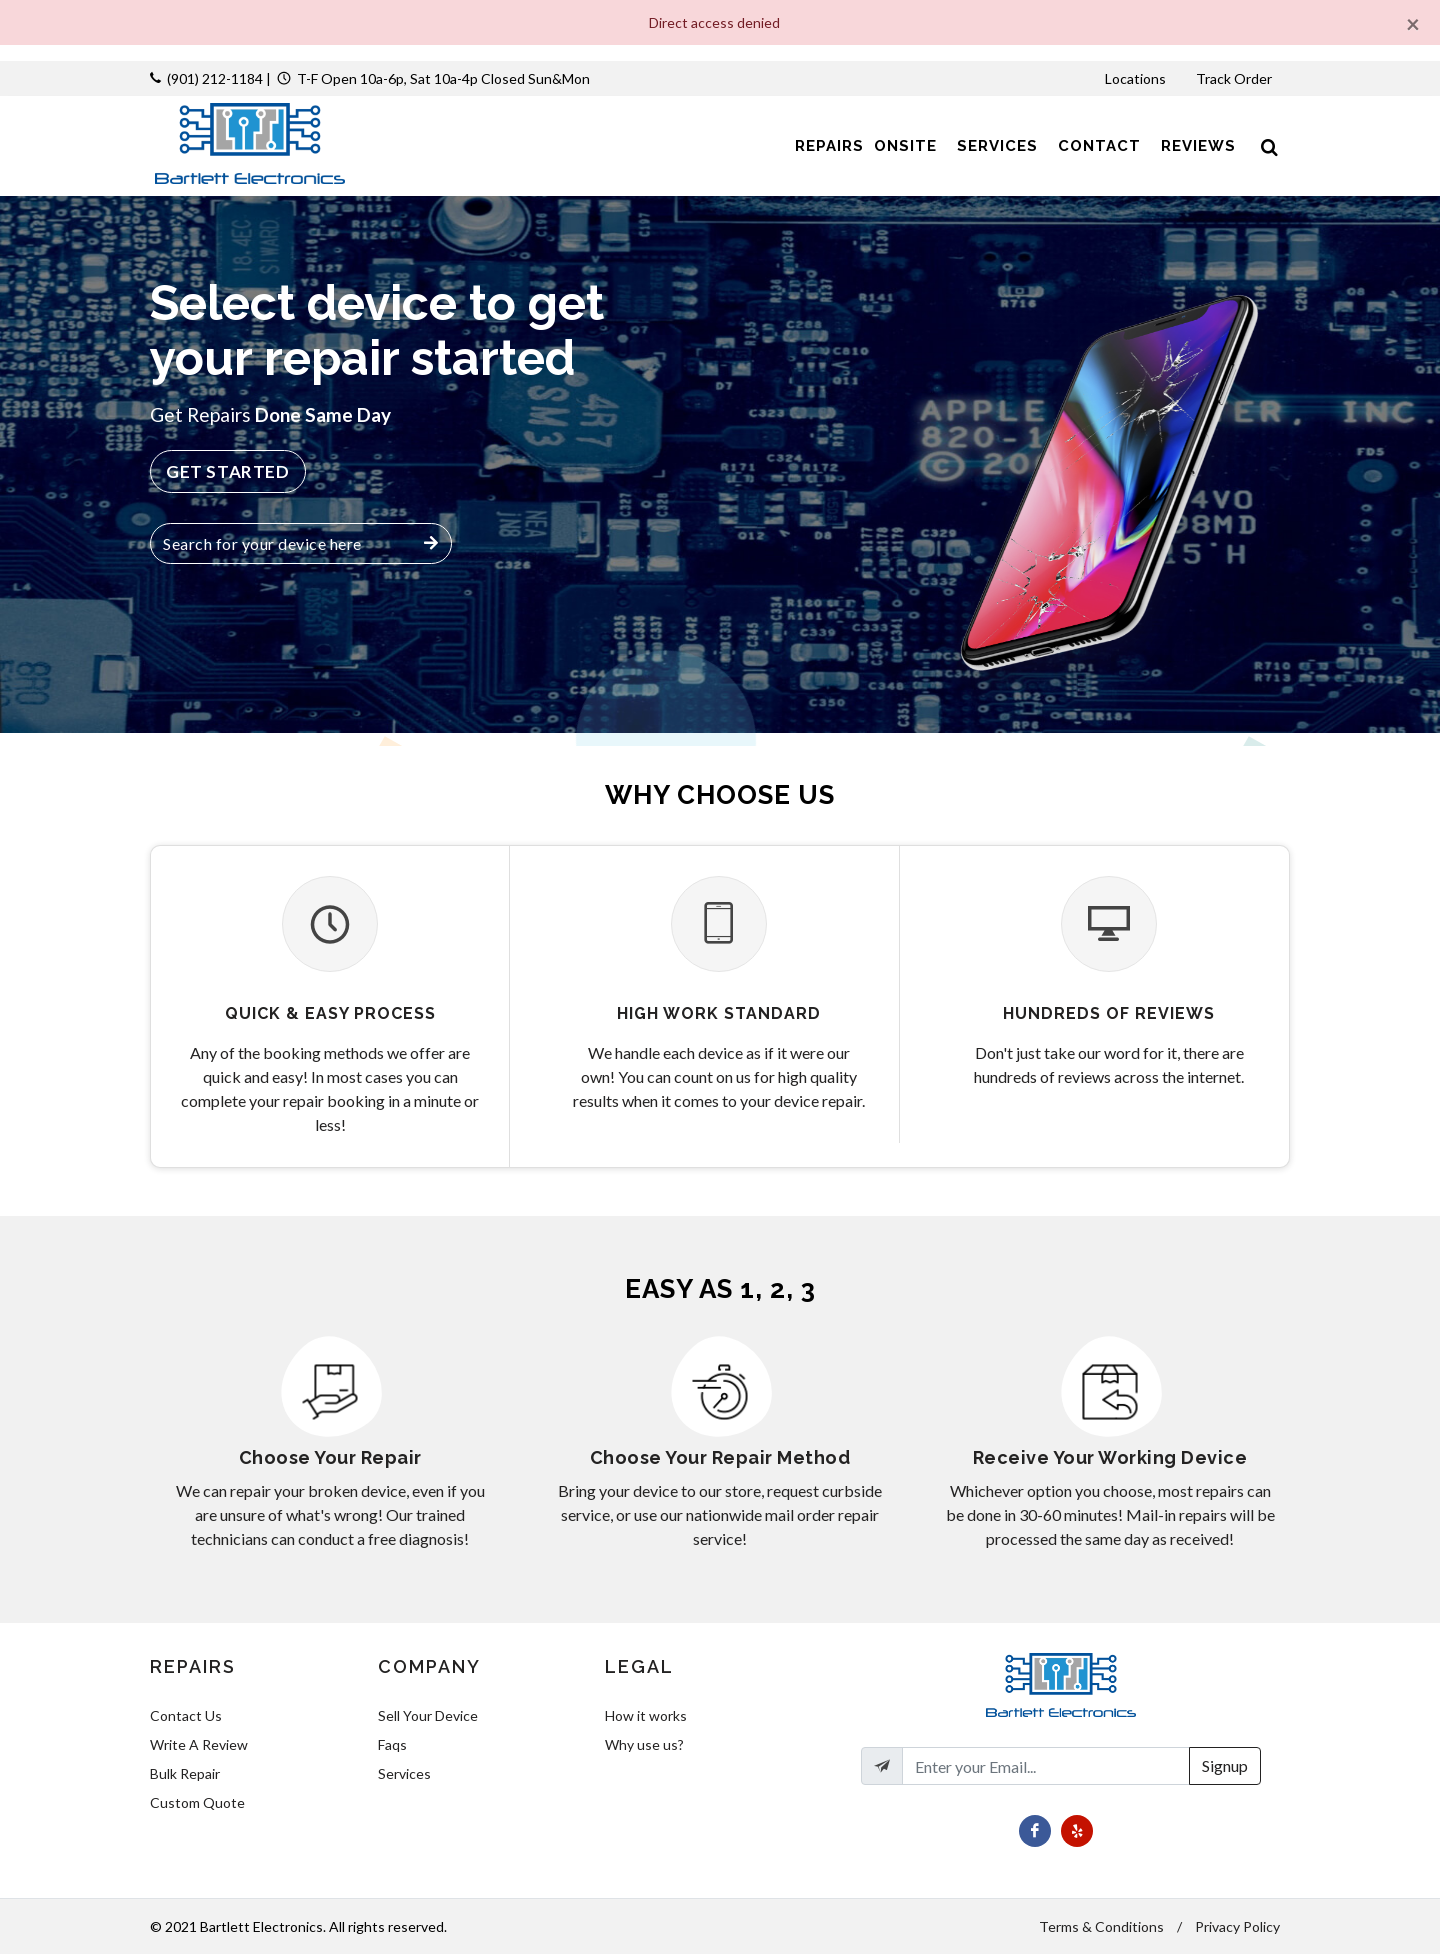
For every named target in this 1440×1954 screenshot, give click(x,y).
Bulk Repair (185, 1773)
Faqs (392, 1744)
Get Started (228, 471)
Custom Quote (197, 1802)
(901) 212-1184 (215, 78)
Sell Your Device (428, 1715)
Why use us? (644, 1744)
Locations (1137, 78)
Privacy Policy (1237, 1926)
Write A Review (199, 1744)
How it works (646, 1715)
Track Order (1235, 78)
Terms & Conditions (1101, 1926)
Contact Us (186, 1715)
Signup (1225, 1765)
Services (404, 1773)
